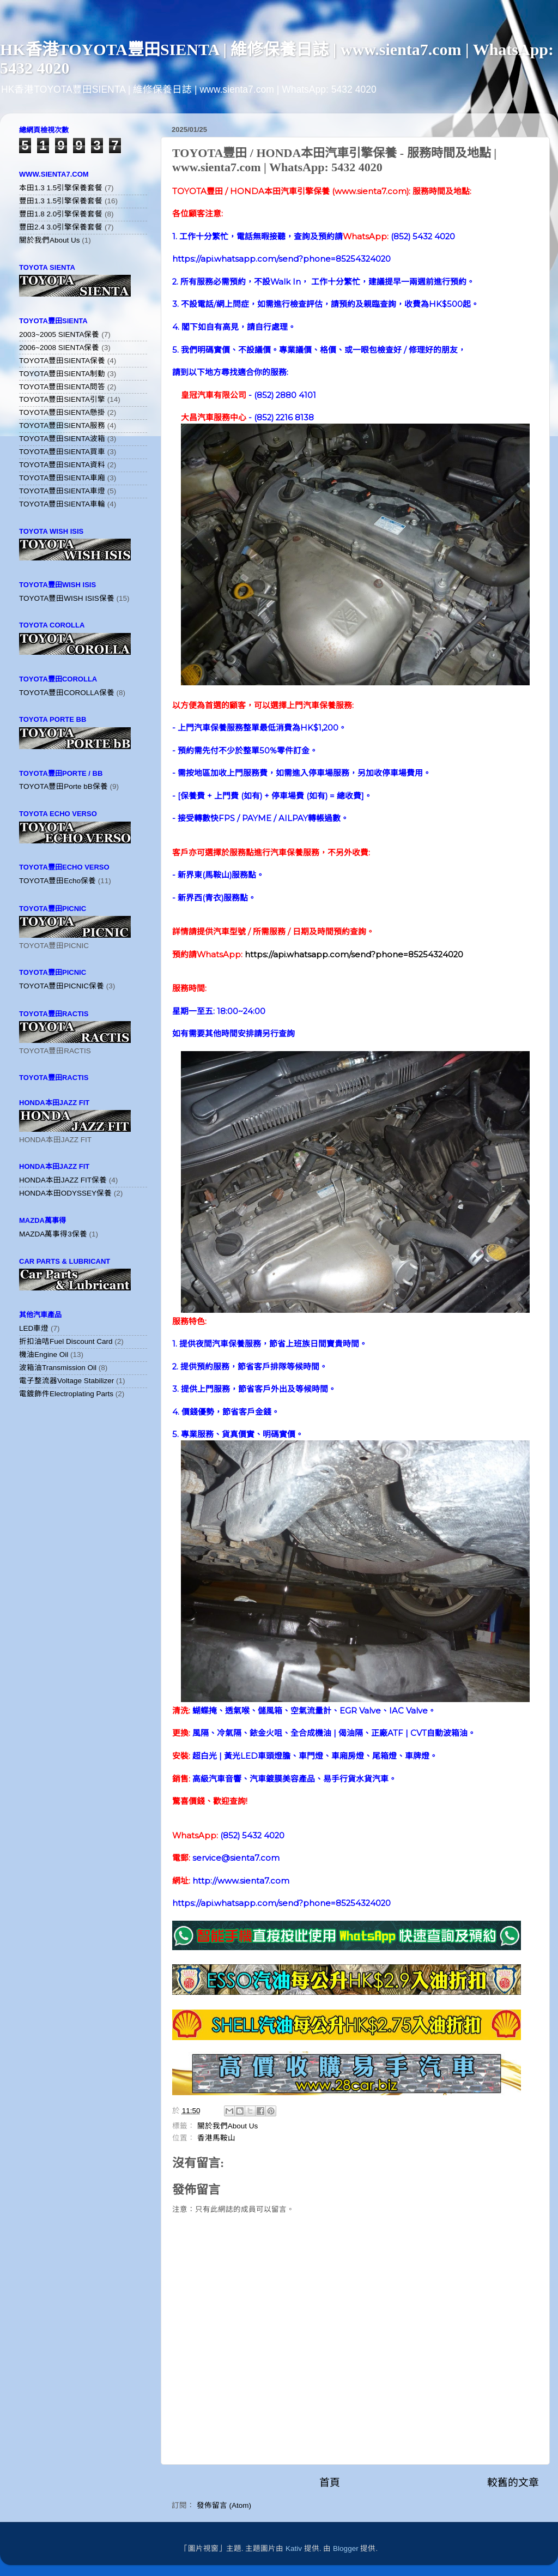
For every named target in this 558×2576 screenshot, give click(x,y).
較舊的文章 (513, 2482)
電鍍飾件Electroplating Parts (66, 1394)
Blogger (346, 2548)
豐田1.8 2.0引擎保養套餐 (60, 214)
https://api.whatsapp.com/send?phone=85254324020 (354, 955)
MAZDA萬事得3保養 (53, 1234)
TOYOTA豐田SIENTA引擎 (62, 399)
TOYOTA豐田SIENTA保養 (62, 361)
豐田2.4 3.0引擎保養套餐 (60, 227)
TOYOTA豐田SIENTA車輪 (62, 504)
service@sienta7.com (236, 1858)
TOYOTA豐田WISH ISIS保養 (66, 598)
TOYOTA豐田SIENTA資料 (62, 465)
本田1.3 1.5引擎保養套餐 (60, 188)
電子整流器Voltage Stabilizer (66, 1381)
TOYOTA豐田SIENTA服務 (62, 425)
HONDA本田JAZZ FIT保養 (63, 1180)
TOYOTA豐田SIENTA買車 (62, 452)
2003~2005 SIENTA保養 (59, 334)
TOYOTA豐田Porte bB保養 (63, 786)
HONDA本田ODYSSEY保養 (65, 1193)
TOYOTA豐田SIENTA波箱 (62, 439)
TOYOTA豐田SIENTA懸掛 (62, 412)
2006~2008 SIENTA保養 (59, 347)
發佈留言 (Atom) (224, 2505)
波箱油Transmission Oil (57, 1368)
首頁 (329, 2482)
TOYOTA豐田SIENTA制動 (62, 374)
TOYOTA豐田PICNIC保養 (61, 986)
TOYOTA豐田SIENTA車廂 (62, 478)
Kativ (294, 2548)
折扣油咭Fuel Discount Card (66, 1341)
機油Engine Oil (43, 1354)
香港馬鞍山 (216, 2138)
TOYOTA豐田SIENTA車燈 (62, 491)
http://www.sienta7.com (240, 1881)
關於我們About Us (227, 2126)
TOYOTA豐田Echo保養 (57, 881)
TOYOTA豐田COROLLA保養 (66, 693)
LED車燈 (33, 1328)
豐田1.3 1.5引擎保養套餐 (60, 201)
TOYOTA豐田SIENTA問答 (62, 387)
